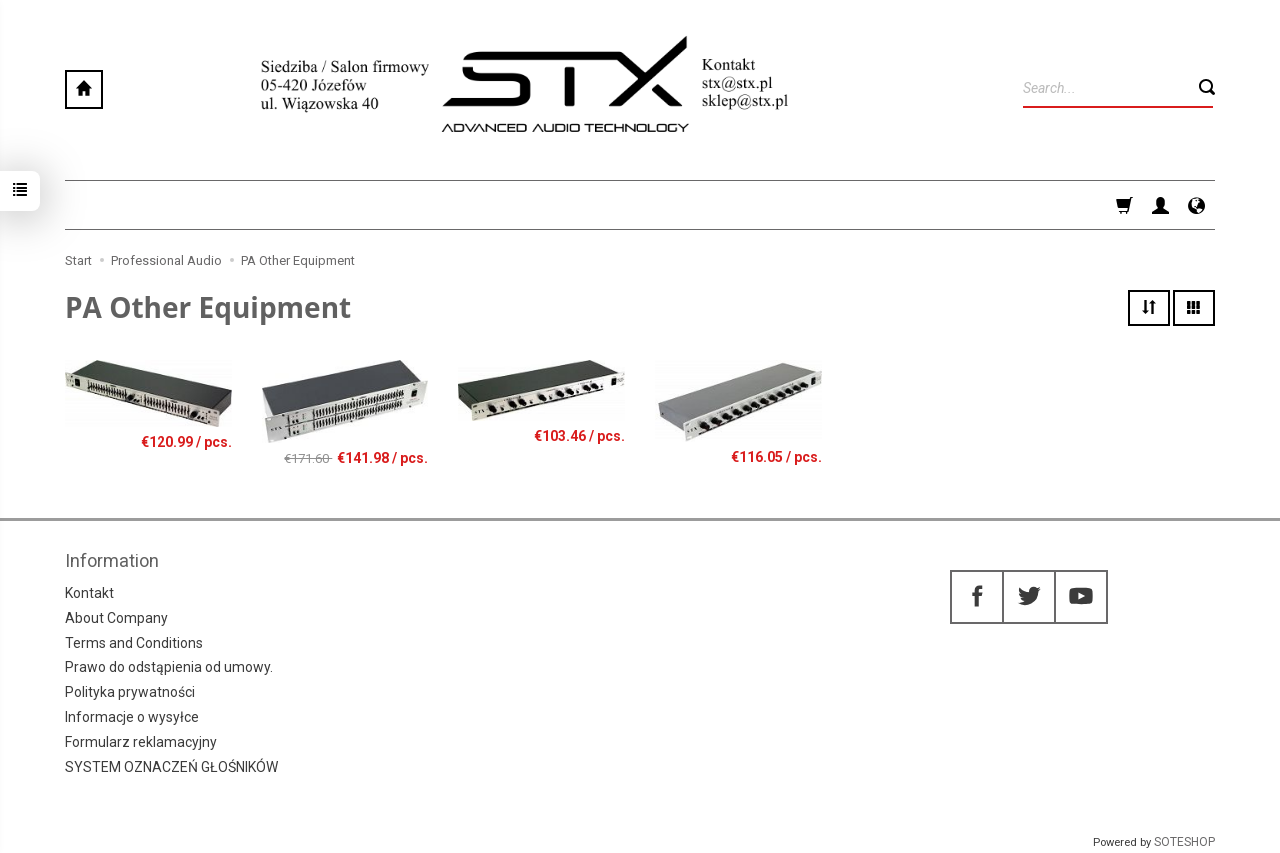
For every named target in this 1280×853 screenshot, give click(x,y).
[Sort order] (1149, 308)
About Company (116, 618)
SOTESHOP (1184, 842)
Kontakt (89, 593)
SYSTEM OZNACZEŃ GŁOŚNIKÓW (171, 767)
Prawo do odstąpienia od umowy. (169, 667)
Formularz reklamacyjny (141, 742)
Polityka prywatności (130, 692)
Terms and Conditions (134, 643)
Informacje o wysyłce (132, 717)
